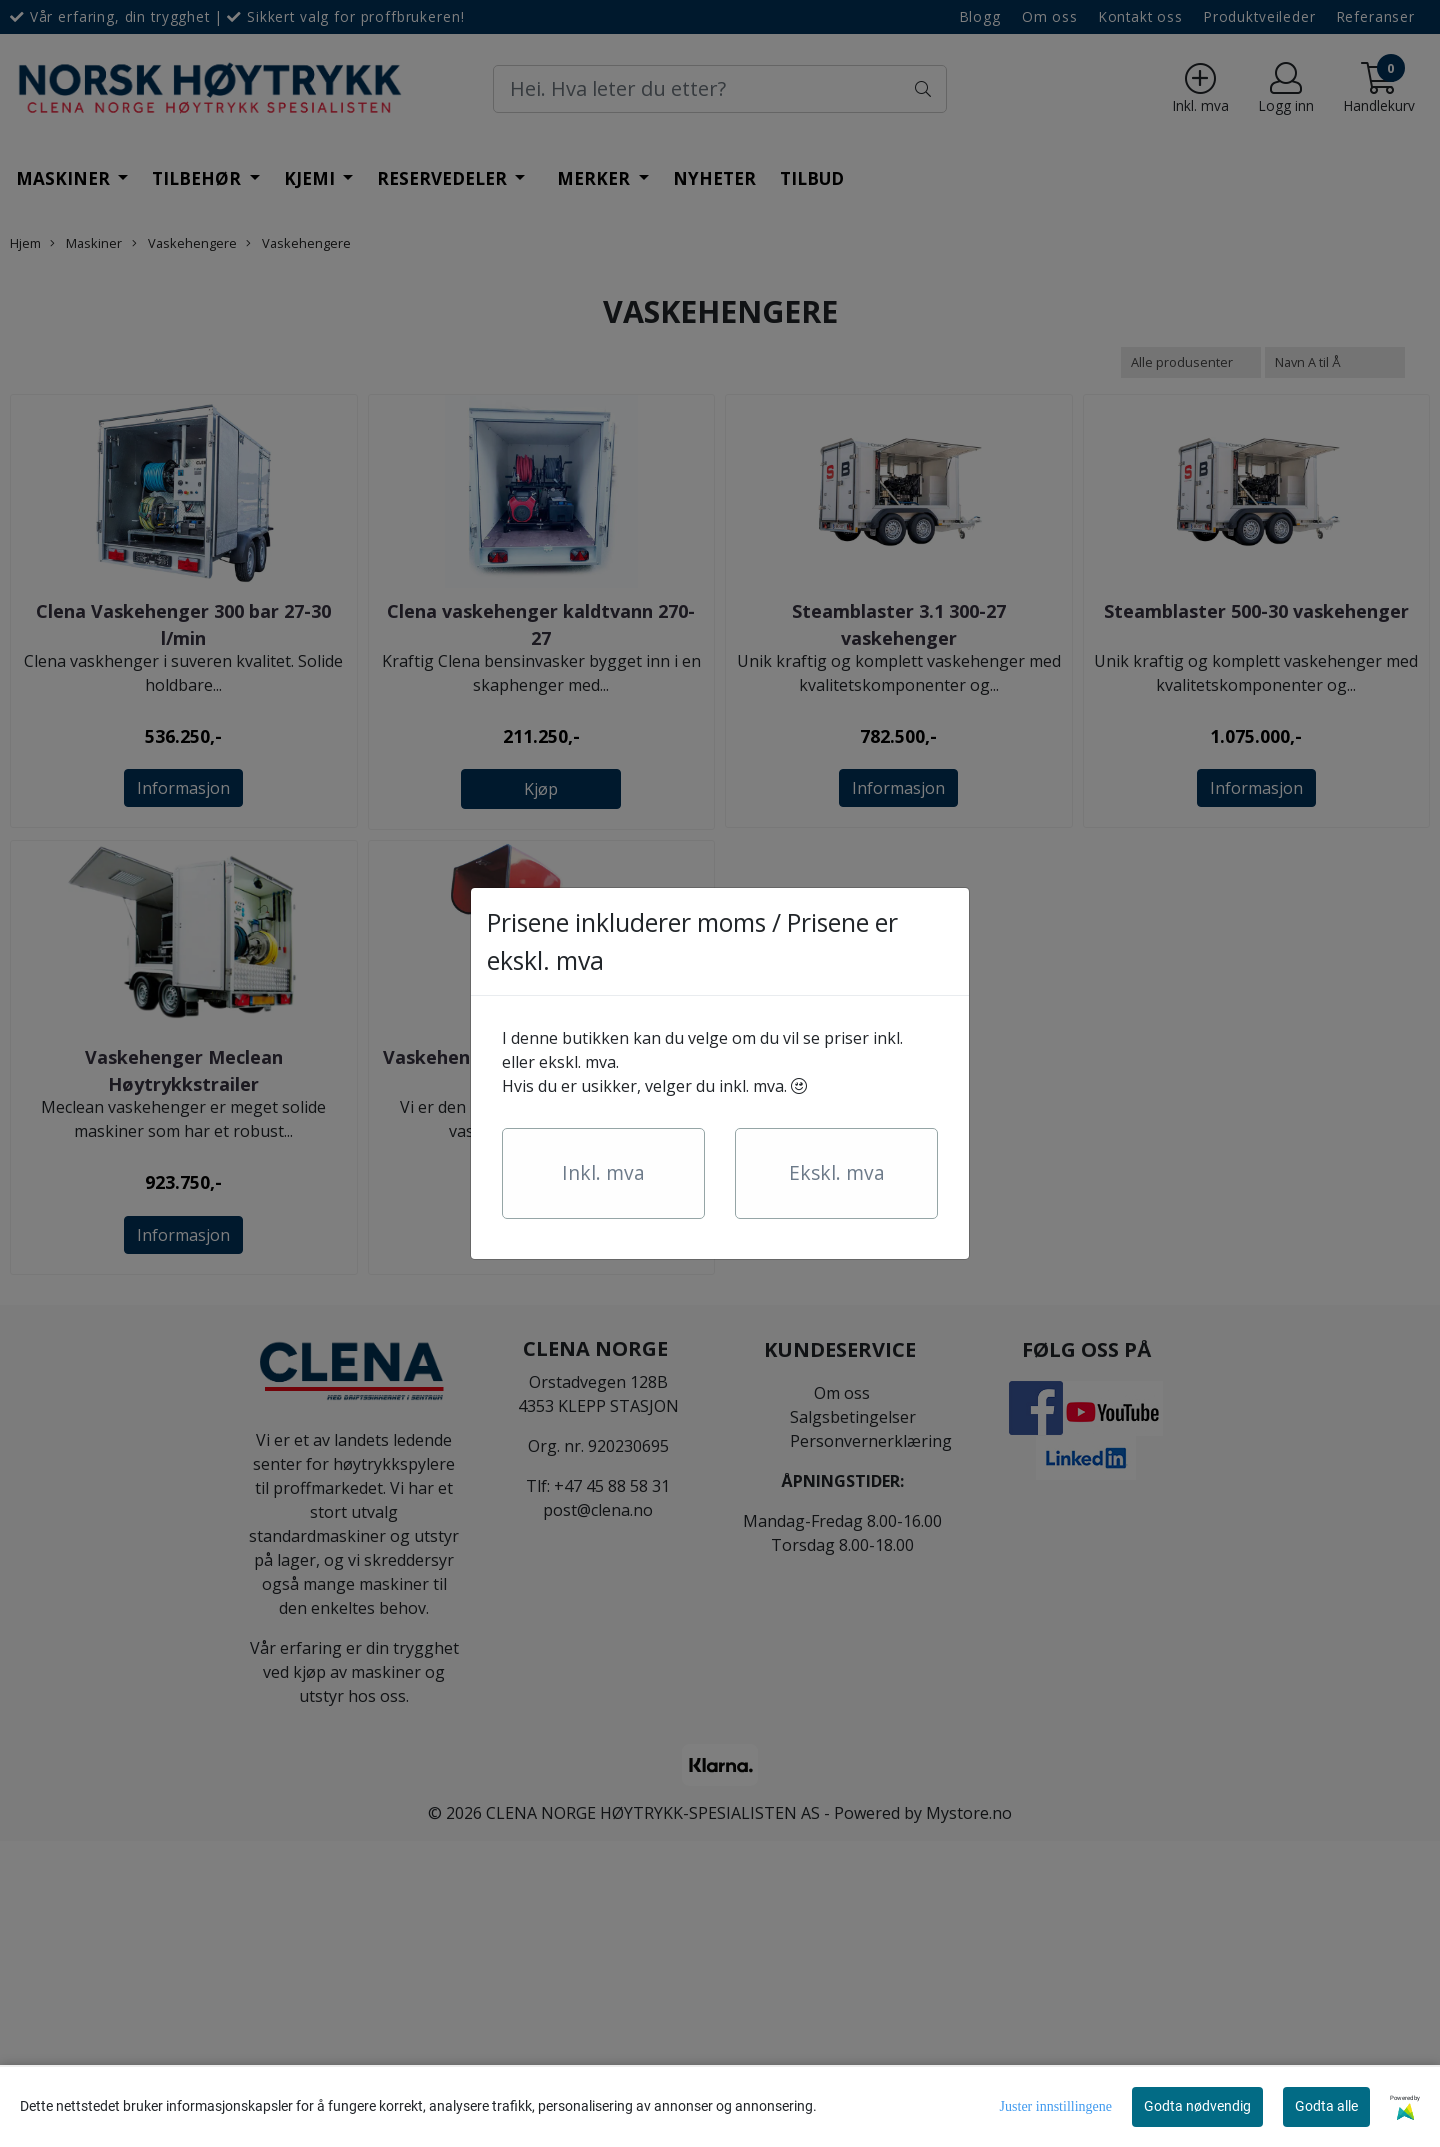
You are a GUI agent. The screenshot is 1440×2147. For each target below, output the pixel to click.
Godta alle (1326, 2106)
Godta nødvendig (1197, 2106)
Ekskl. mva (837, 1172)
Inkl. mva (603, 1172)
